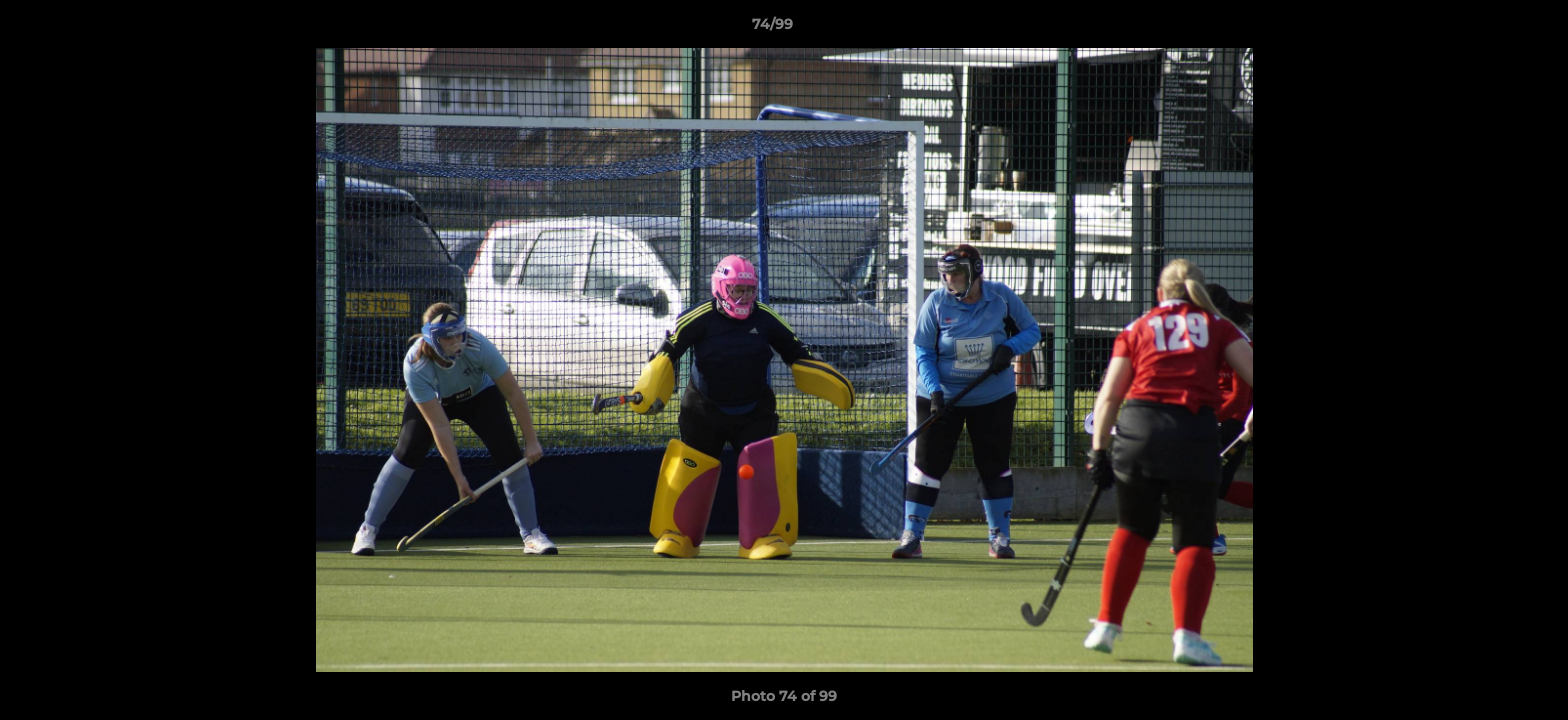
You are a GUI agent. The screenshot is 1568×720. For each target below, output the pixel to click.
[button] (1484, 29)
